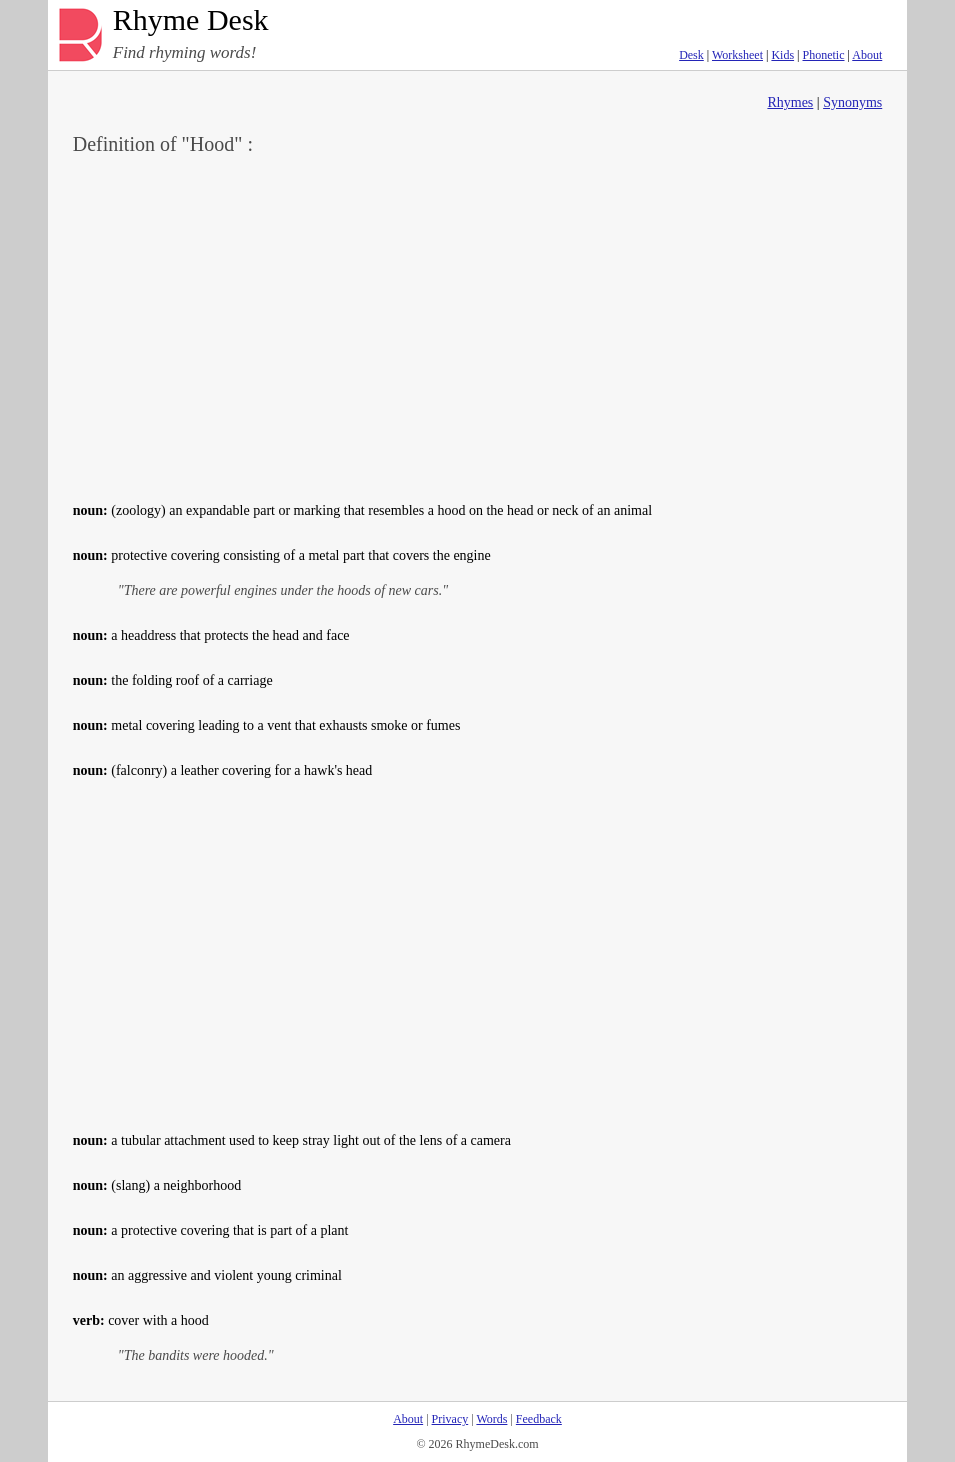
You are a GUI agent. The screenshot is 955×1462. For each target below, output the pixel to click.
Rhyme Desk (191, 20)
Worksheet (737, 55)
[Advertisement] (478, 326)
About (867, 55)
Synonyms (852, 102)
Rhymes (790, 102)
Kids (782, 55)
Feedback (539, 1419)
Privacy (450, 1419)
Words (491, 1419)
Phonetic (824, 55)
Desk (691, 55)
